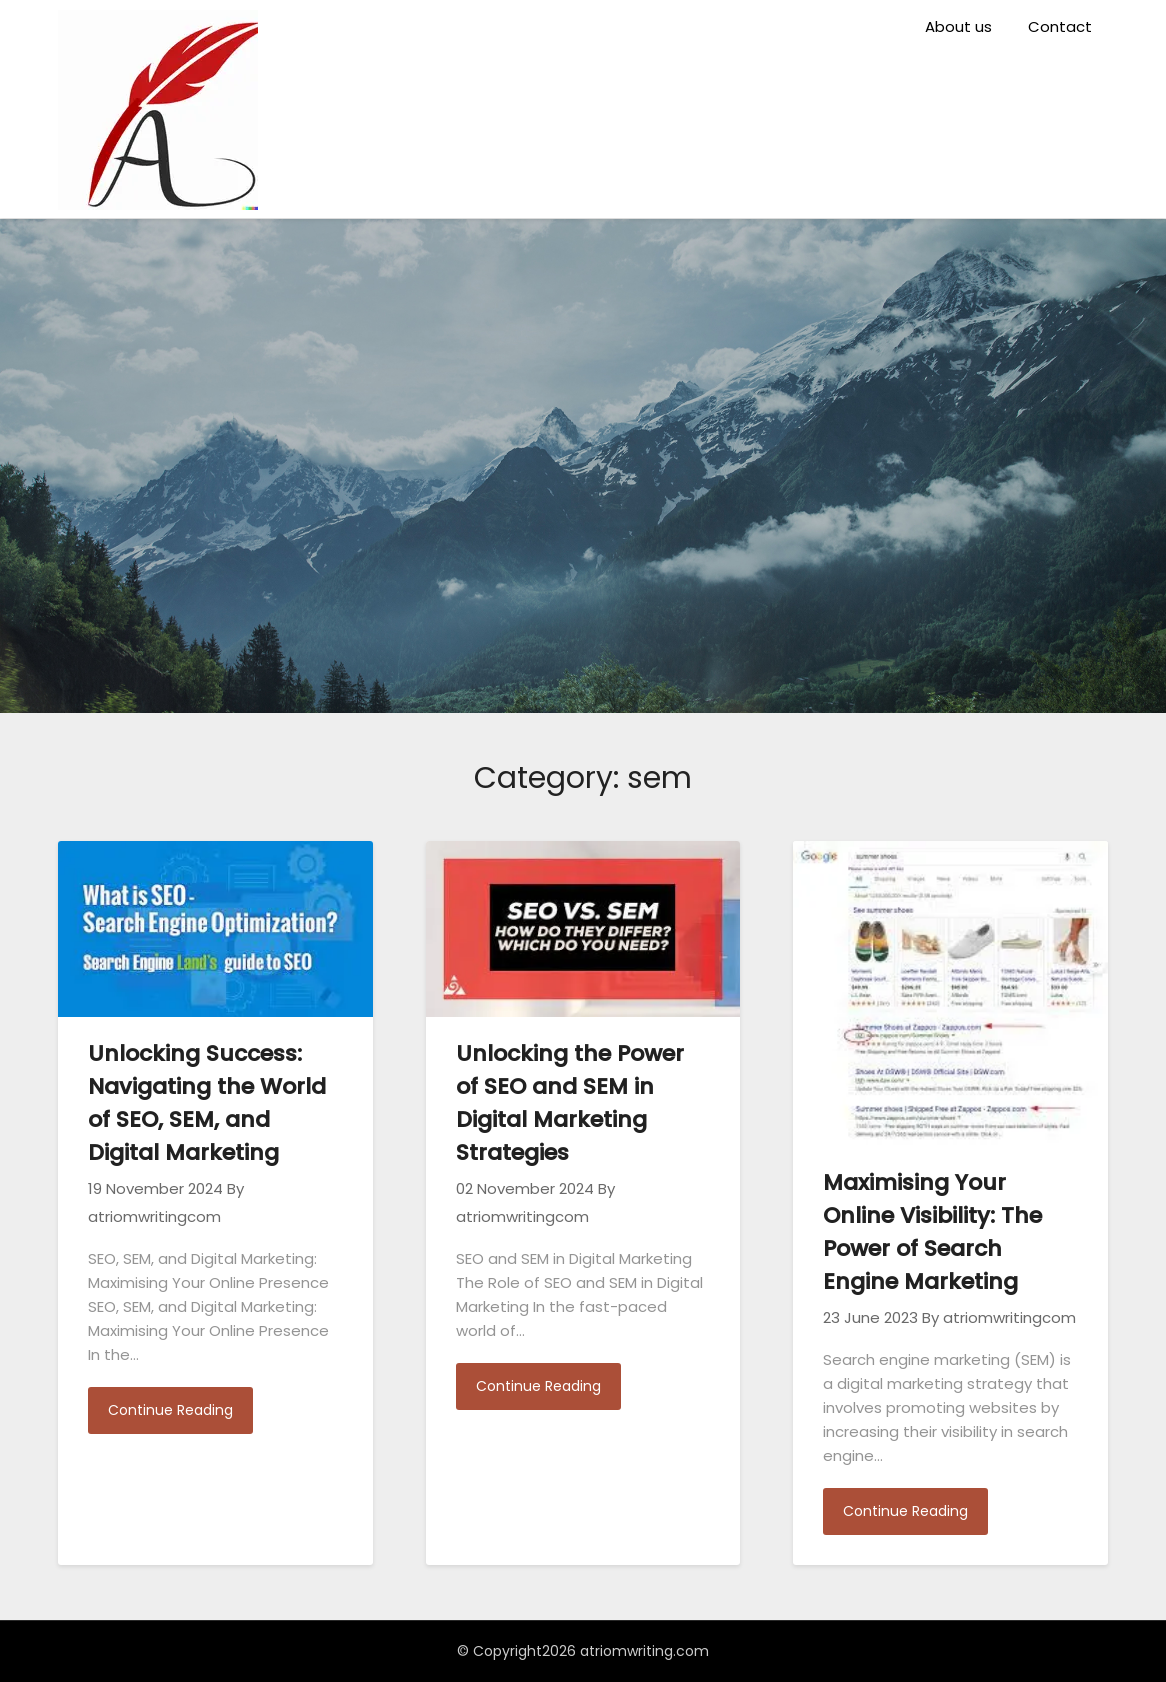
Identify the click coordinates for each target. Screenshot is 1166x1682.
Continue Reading (170, 1410)
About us (958, 26)
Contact (1060, 26)
